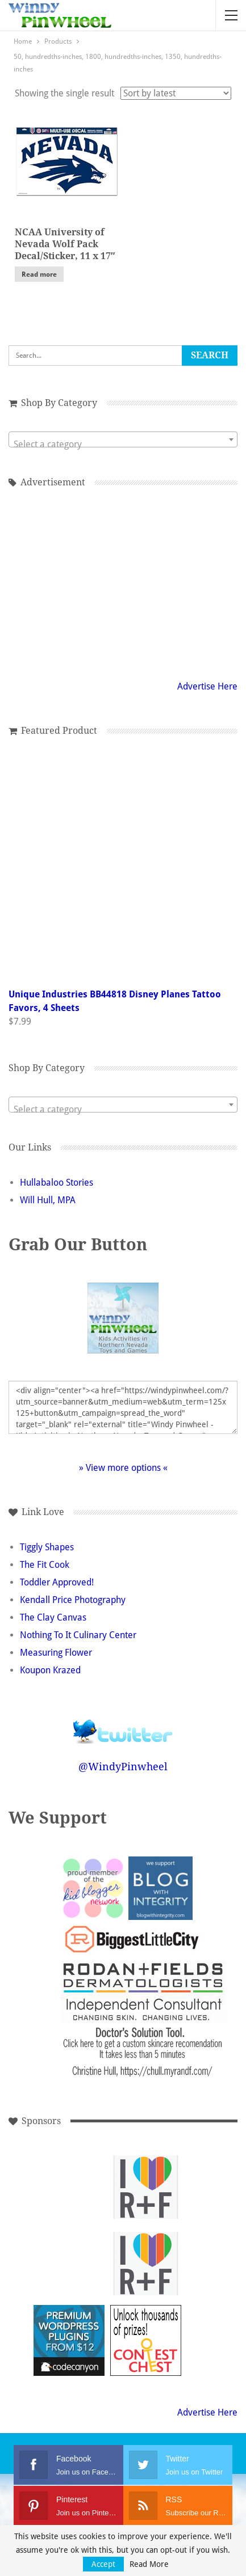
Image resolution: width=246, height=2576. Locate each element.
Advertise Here (207, 686)
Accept (103, 2564)
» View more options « (123, 1467)
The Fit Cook (44, 1564)
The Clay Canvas (53, 1617)
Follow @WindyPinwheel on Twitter (123, 1724)
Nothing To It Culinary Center (78, 1635)
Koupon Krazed (50, 1670)
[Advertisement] (69, 2187)
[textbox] (123, 444)
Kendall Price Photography (73, 1599)
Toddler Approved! (57, 1582)
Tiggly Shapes (47, 1547)
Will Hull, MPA (48, 1200)
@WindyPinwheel (123, 1767)
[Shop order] (175, 93)
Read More (149, 2564)
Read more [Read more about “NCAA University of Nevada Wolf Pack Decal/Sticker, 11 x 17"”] (39, 274)
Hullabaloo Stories (56, 1182)
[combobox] (123, 439)
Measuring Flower (56, 1652)
